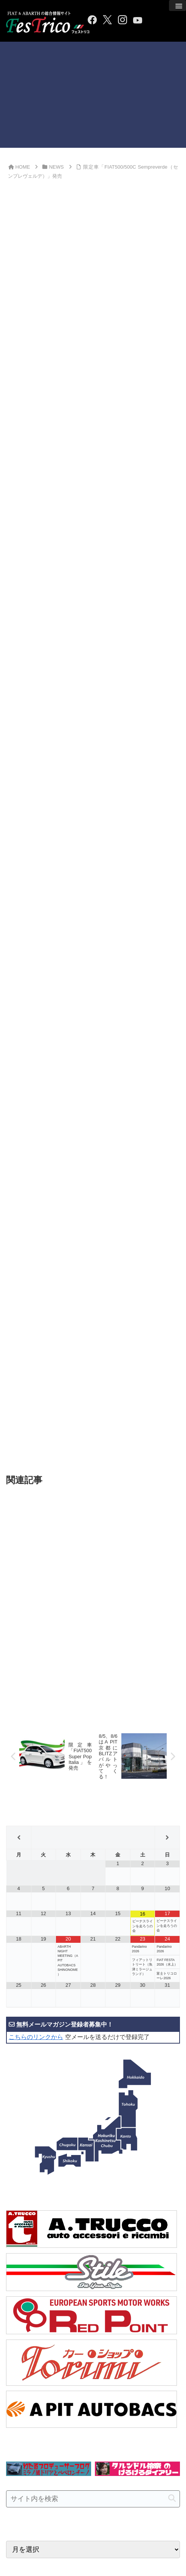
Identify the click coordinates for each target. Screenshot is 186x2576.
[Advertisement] (93, 95)
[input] (93, 2280)
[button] (172, 2280)
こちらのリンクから (36, 1818)
